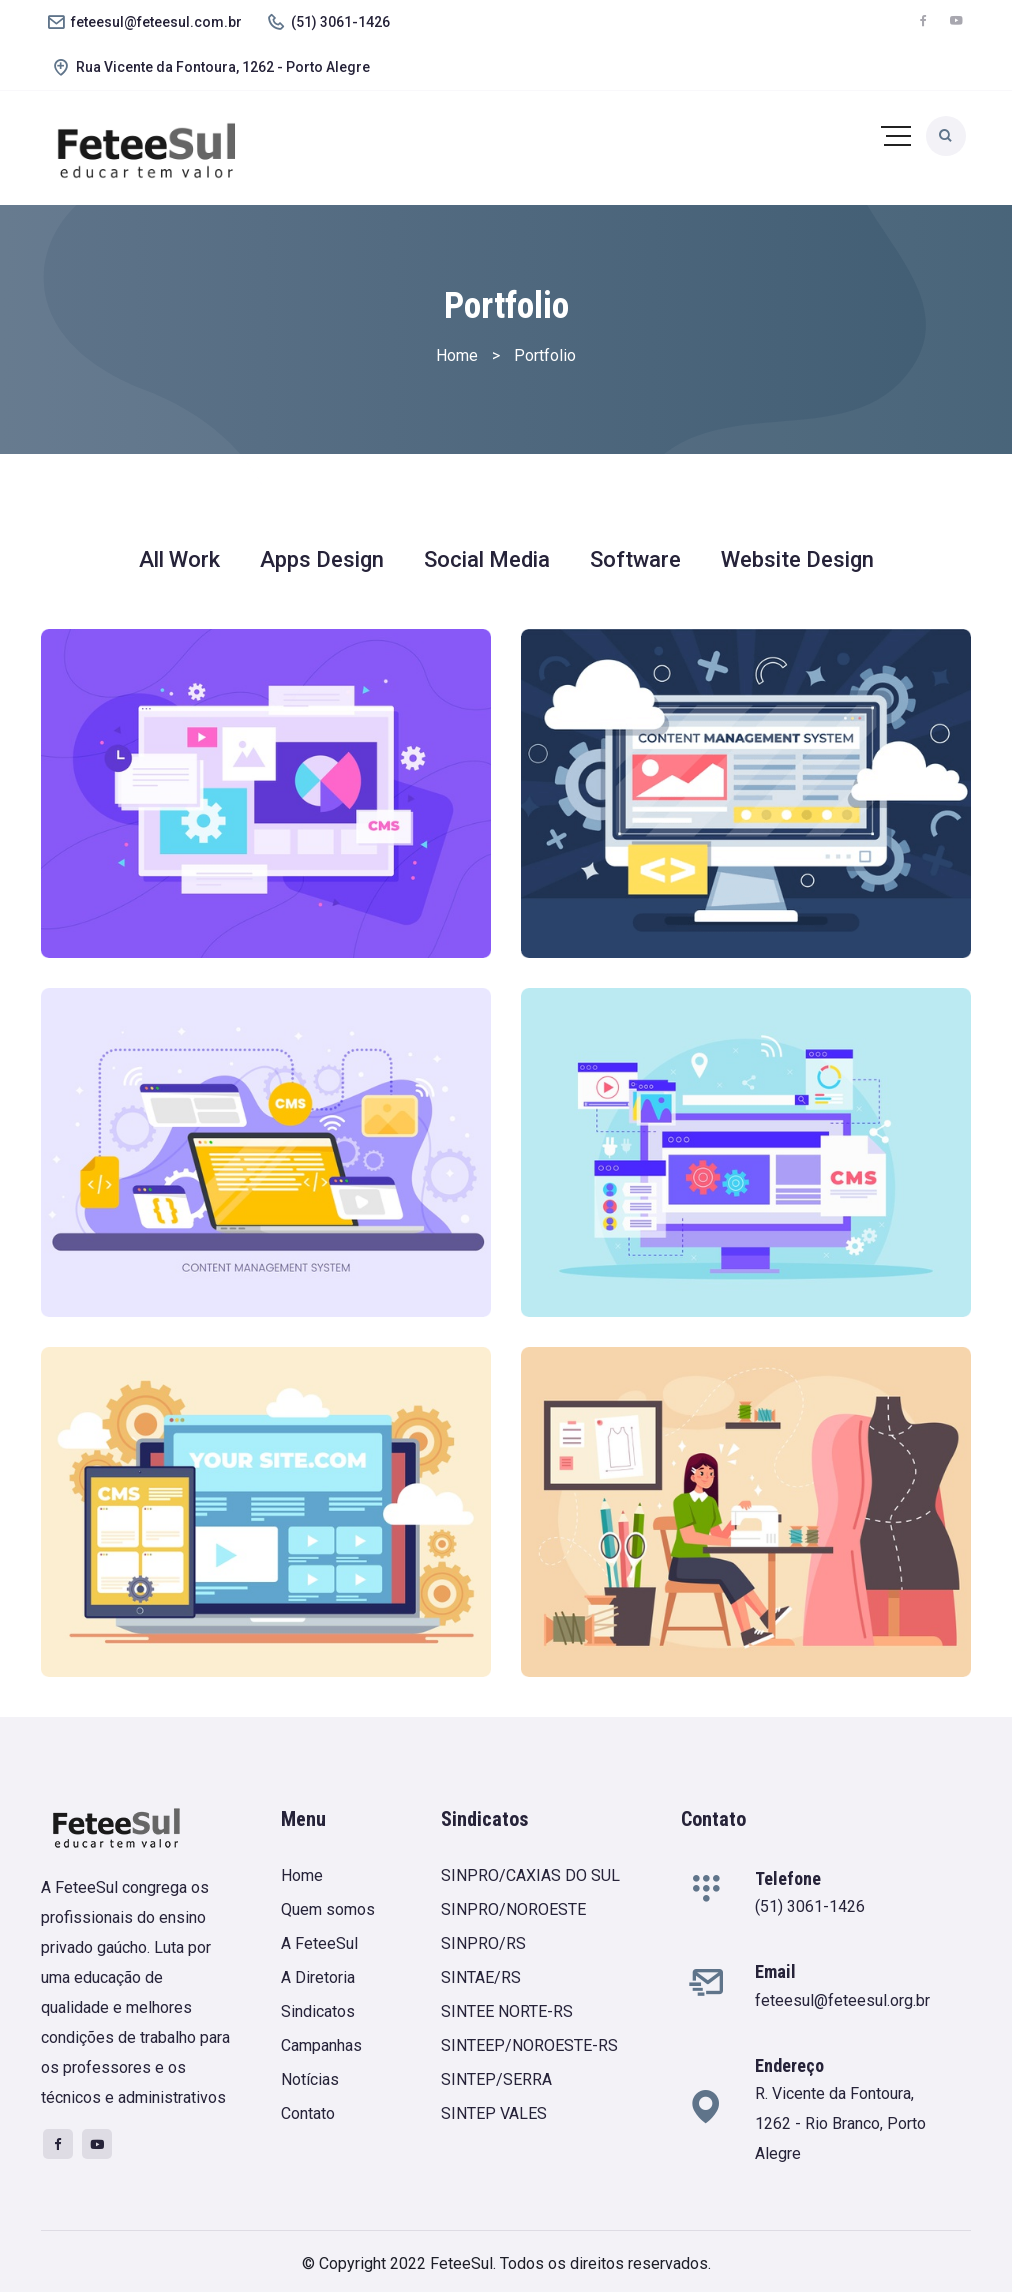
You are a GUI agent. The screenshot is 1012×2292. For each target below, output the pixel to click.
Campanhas (321, 2045)
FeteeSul (461, 2263)
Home (302, 1875)
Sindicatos (318, 2011)
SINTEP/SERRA (496, 2079)
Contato (308, 2113)
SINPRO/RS (483, 1943)
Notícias (310, 2079)
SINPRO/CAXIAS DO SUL (530, 1875)
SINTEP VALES (494, 2113)
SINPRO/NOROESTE (513, 1909)
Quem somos (328, 1909)
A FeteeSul (319, 1943)
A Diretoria (318, 1977)
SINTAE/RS (481, 1977)
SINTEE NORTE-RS (507, 2011)
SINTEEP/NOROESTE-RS (529, 2045)
